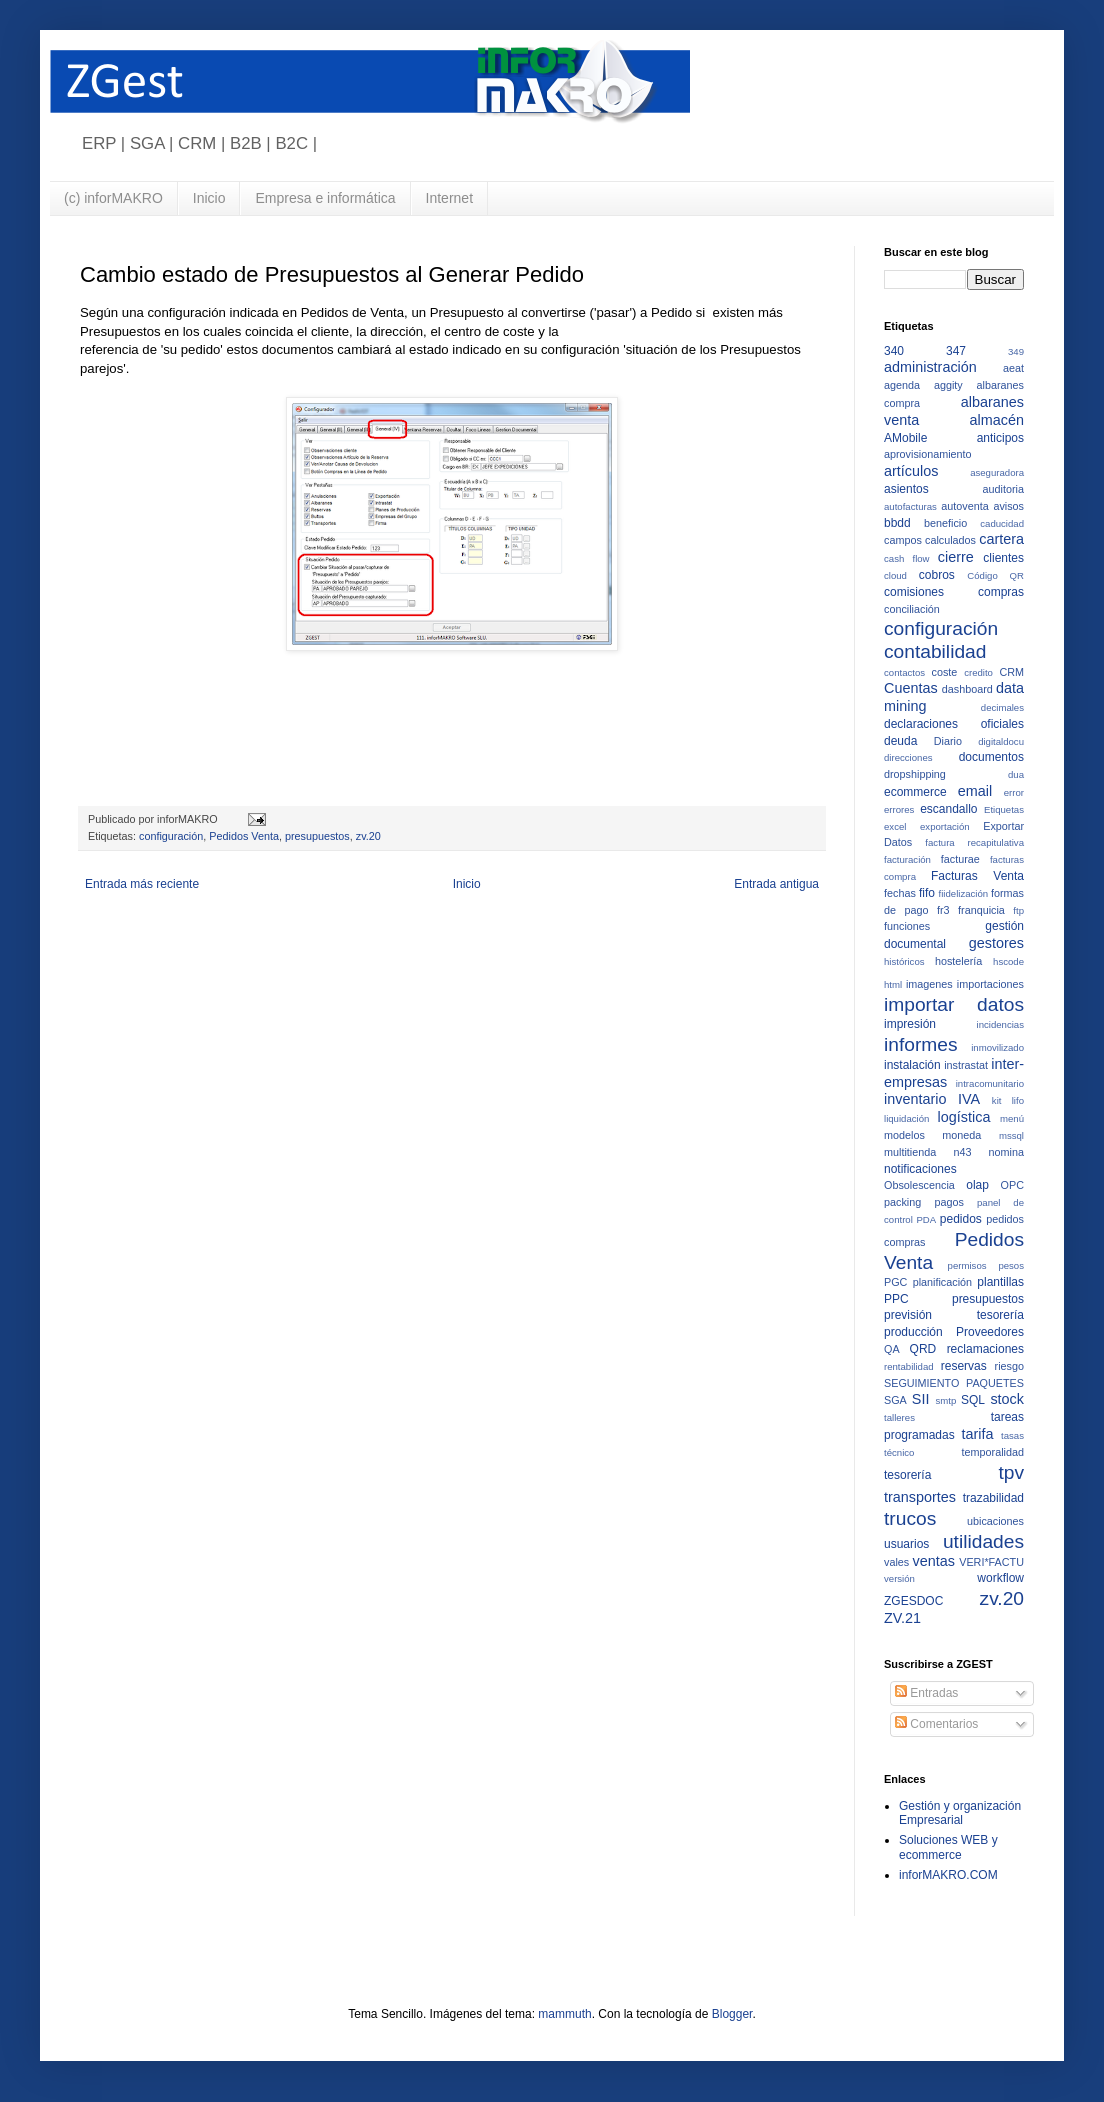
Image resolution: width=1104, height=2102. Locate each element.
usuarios (906, 1544)
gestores (996, 943)
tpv (1011, 1472)
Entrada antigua (776, 884)
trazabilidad (993, 1498)
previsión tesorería (954, 1315)
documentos (991, 757)
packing (902, 1202)
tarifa (978, 1434)
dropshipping (915, 774)
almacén (997, 420)
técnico (899, 1452)
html (893, 984)
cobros (937, 575)
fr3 (943, 910)
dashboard (967, 689)
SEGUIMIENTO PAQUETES (954, 1383)
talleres (899, 1417)
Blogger (732, 2014)
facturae (960, 859)
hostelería (958, 961)
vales (896, 1562)
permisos (967, 1265)
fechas (900, 893)
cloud (895, 575)
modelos (904, 1135)
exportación (945, 826)
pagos (948, 1202)
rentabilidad (909, 1366)
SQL (973, 1400)
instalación (912, 1065)
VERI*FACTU (991, 1562)
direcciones (908, 757)
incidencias (1000, 1024)
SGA (895, 1400)
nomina (1006, 1152)
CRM (1011, 672)
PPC (896, 1299)
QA (892, 1349)
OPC (1012, 1185)
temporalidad (993, 1452)
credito (978, 672)
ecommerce (915, 792)
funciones (907, 926)
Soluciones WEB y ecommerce (948, 1847)
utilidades (983, 1541)
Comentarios (936, 1724)
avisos (1008, 506)
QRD (923, 1349)
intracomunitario (990, 1083)
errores (899, 809)
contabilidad (935, 651)
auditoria (1003, 489)
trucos (910, 1518)
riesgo (1009, 1366)
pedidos (961, 1219)
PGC (895, 1282)
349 (1016, 351)
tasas (1012, 1435)
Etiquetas (1004, 809)
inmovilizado (997, 1047)
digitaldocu (1001, 741)
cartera (1001, 539)
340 (894, 351)
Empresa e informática (325, 198)
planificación (942, 1282)
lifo (1018, 1100)
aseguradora (997, 472)
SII (921, 1399)
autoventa (964, 506)
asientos (906, 489)
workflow (1000, 1578)
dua (1016, 774)
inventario (915, 1099)
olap (977, 1185)
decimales (1002, 707)
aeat (1013, 368)
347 (956, 351)
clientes (1003, 558)
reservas (964, 1366)
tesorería (907, 1475)
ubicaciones (995, 1521)
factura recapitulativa (974, 842)
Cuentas (911, 688)
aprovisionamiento (928, 454)
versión (899, 1578)
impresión (910, 1024)
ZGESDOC (913, 1601)
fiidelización (964, 893)
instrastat (966, 1065)
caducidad (1002, 523)
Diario (948, 741)
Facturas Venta (977, 876)
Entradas (926, 1693)
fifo (927, 893)
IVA (969, 1099)
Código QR (995, 575)
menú (1012, 1118)
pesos (1011, 1265)
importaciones (990, 984)
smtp (946, 1400)
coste (945, 672)
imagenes (929, 984)
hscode (1008, 961)
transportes (920, 1497)
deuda (900, 741)
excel (895, 826)
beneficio (945, 523)
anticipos (1000, 438)
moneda (961, 1135)
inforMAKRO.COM (948, 1875)
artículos (911, 471)
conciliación (912, 609)
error (1014, 792)
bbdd (897, 523)
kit (997, 1100)
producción (913, 1332)
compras (1001, 592)
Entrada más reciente (142, 884)
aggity (948, 385)
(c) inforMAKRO (113, 198)
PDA (926, 1219)
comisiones (914, 592)
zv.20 (368, 836)
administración (930, 367)
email (975, 791)
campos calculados (930, 540)
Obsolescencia (919, 1185)
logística (964, 1117)
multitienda (910, 1152)
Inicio (209, 198)
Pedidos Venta (244, 836)
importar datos (954, 1004)
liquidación (906, 1118)
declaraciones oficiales (954, 724)
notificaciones (920, 1169)
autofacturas (910, 506)
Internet (449, 198)
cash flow (907, 558)
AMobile (905, 438)
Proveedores (990, 1332)
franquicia (981, 910)
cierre (956, 557)
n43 (962, 1152)
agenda (902, 385)
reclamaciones (985, 1349)
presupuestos (317, 836)
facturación (907, 859)
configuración (171, 836)
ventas (934, 1561)
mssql (1011, 1135)
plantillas (1000, 1282)
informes (921, 1044)
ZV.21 (902, 1618)
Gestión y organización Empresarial (960, 1813)
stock (1007, 1399)
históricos (904, 961)
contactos (904, 672)
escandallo (948, 809)
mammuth (564, 2014)
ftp (1018, 910)
